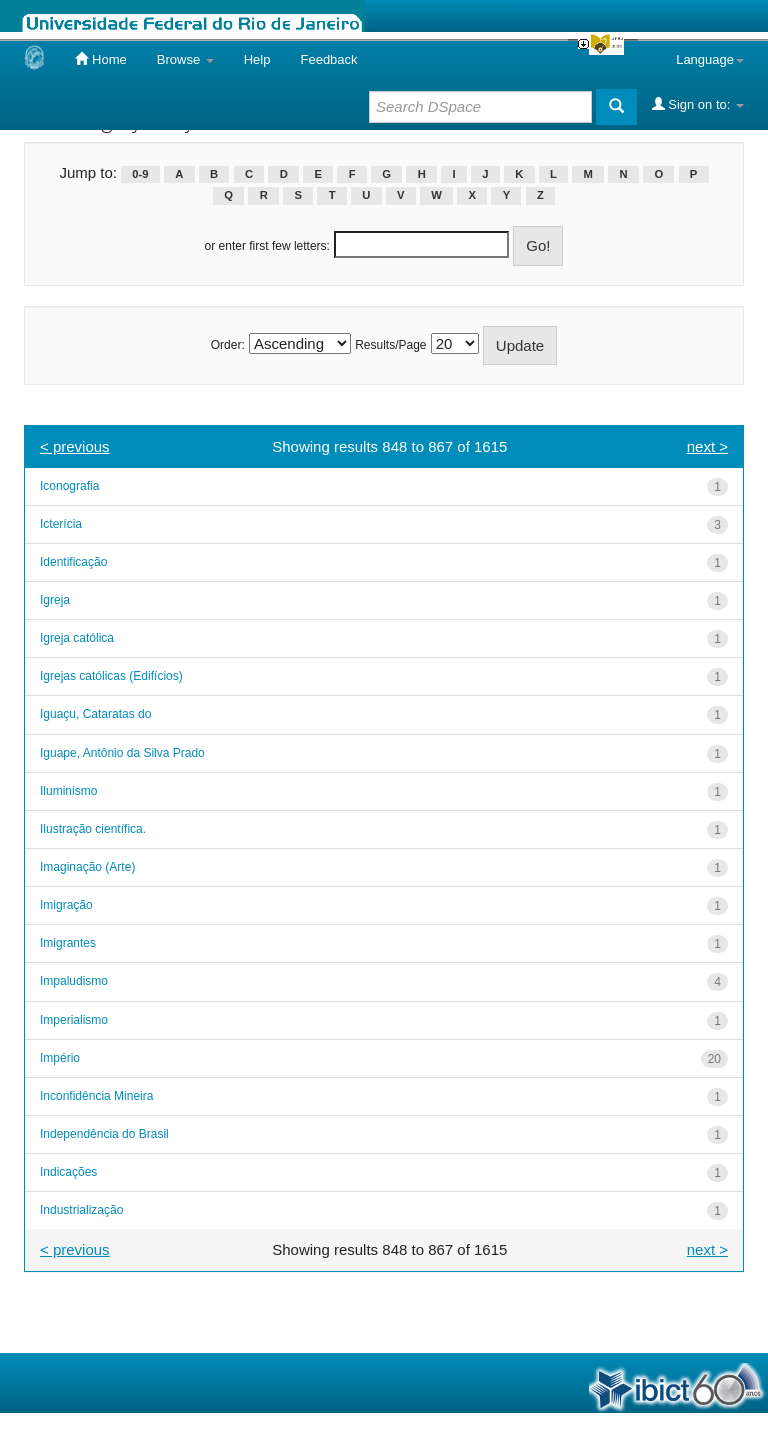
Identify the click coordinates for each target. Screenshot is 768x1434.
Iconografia (69, 486)
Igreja (55, 600)
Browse (185, 59)
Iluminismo (68, 791)
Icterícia (61, 524)
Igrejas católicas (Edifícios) (111, 676)
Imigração (66, 905)
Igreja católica (77, 638)
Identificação (73, 562)
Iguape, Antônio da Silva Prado (122, 753)
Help (257, 59)
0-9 (140, 174)
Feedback (328, 59)
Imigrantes (68, 943)
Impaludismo (74, 981)
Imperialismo (74, 1020)
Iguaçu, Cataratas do (95, 714)
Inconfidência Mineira (96, 1096)
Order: (228, 345)
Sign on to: (698, 104)
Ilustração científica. (93, 829)
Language (710, 59)
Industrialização (81, 1210)
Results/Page (390, 345)
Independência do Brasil (104, 1134)
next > (707, 446)
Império (60, 1058)
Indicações (68, 1172)
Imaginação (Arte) (87, 867)
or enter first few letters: (267, 246)
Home (100, 59)
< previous (75, 446)
